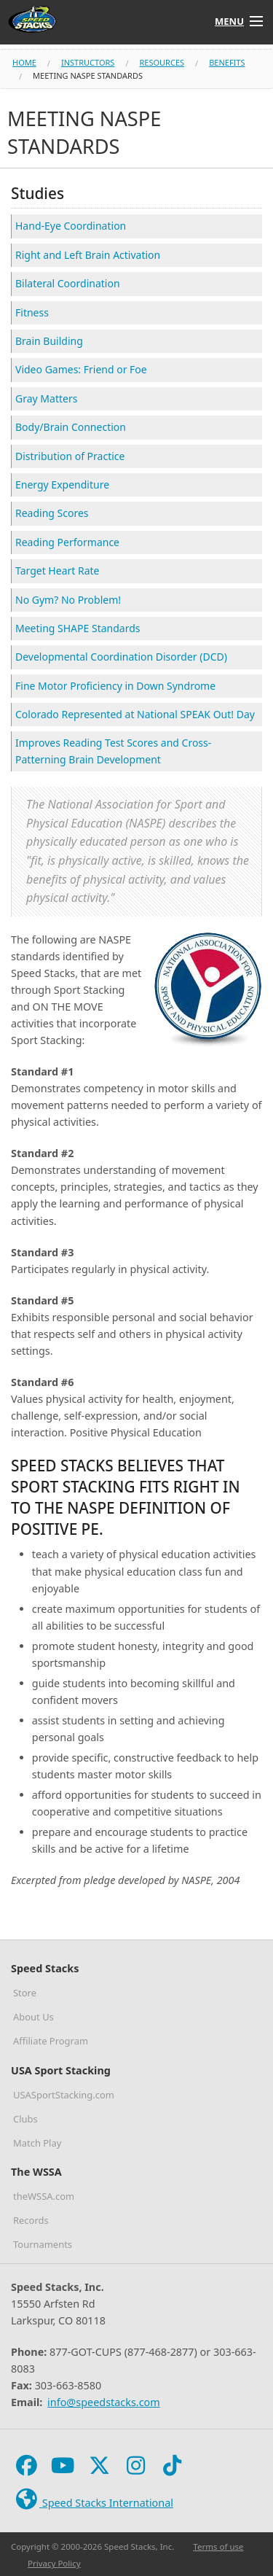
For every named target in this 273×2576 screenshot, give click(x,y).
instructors (87, 62)
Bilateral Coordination (67, 283)
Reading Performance (67, 542)
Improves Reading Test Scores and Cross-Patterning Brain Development (113, 751)
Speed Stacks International (93, 2500)
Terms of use (218, 2546)
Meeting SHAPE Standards (78, 628)
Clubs (25, 2118)
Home (24, 62)
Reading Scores (52, 513)
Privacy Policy (54, 2563)
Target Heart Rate (57, 570)
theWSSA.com (43, 2196)
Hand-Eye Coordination (70, 226)
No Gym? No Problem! (68, 600)
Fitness (32, 312)
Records (31, 2220)
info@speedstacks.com (103, 2402)
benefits (227, 62)
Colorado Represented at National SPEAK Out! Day (135, 714)
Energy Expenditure (62, 484)
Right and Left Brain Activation (87, 255)
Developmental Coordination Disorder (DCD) (121, 657)
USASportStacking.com (63, 2094)
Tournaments (42, 2244)
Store (24, 1992)
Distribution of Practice (69, 456)
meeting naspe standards (88, 75)
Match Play (37, 2142)
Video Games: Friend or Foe (81, 369)
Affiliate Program (50, 2040)
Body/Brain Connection (70, 427)
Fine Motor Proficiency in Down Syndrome (115, 686)
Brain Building (49, 341)
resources (161, 62)
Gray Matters (46, 398)
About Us (33, 2016)
